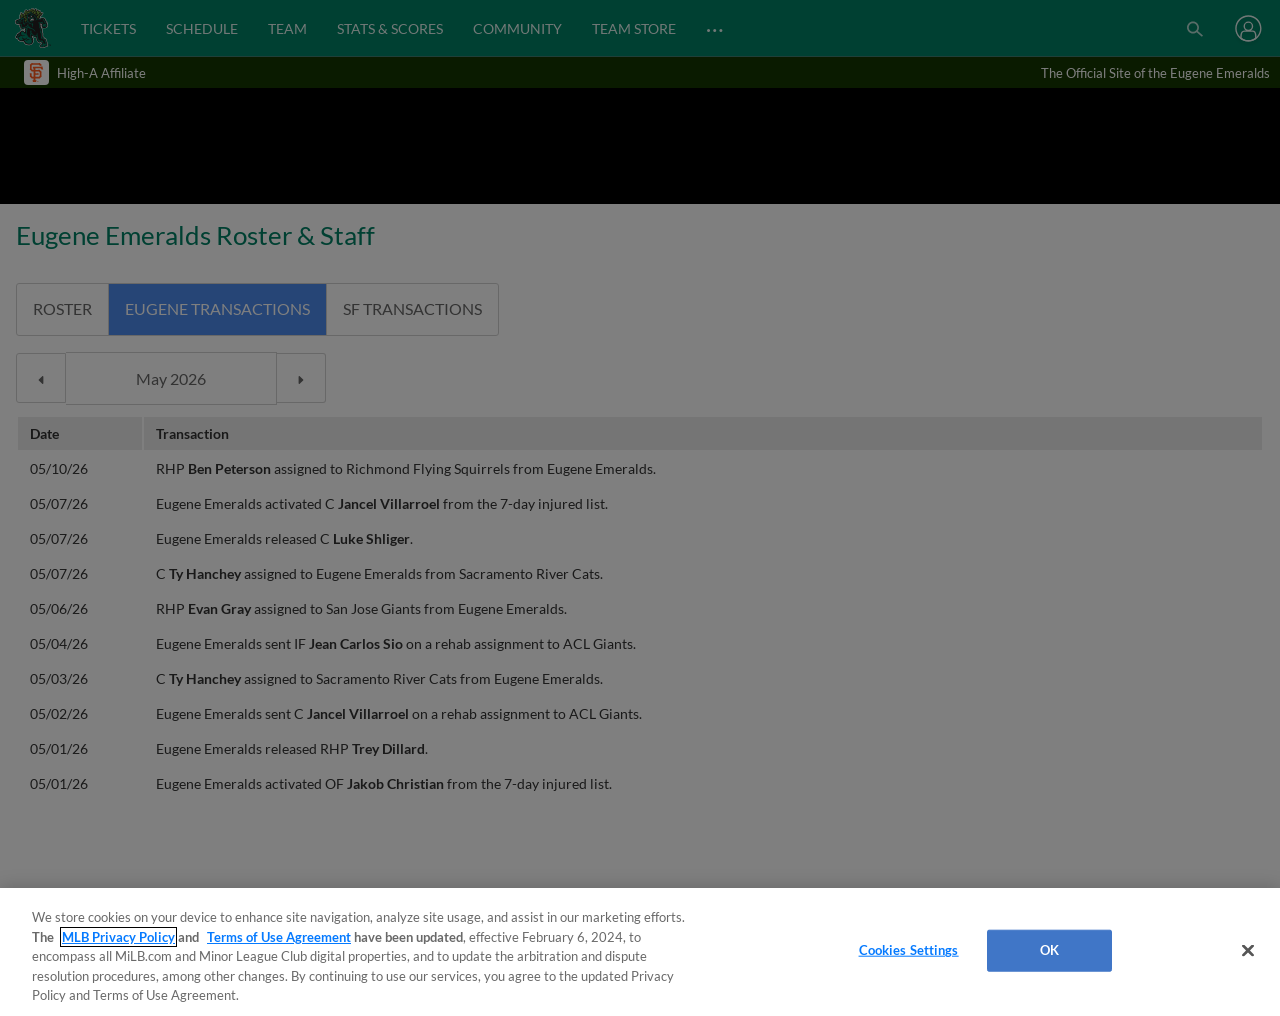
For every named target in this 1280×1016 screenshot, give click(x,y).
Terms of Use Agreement (279, 937)
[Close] (1248, 951)
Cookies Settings (909, 950)
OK (1049, 950)
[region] (640, 952)
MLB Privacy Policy (118, 937)
